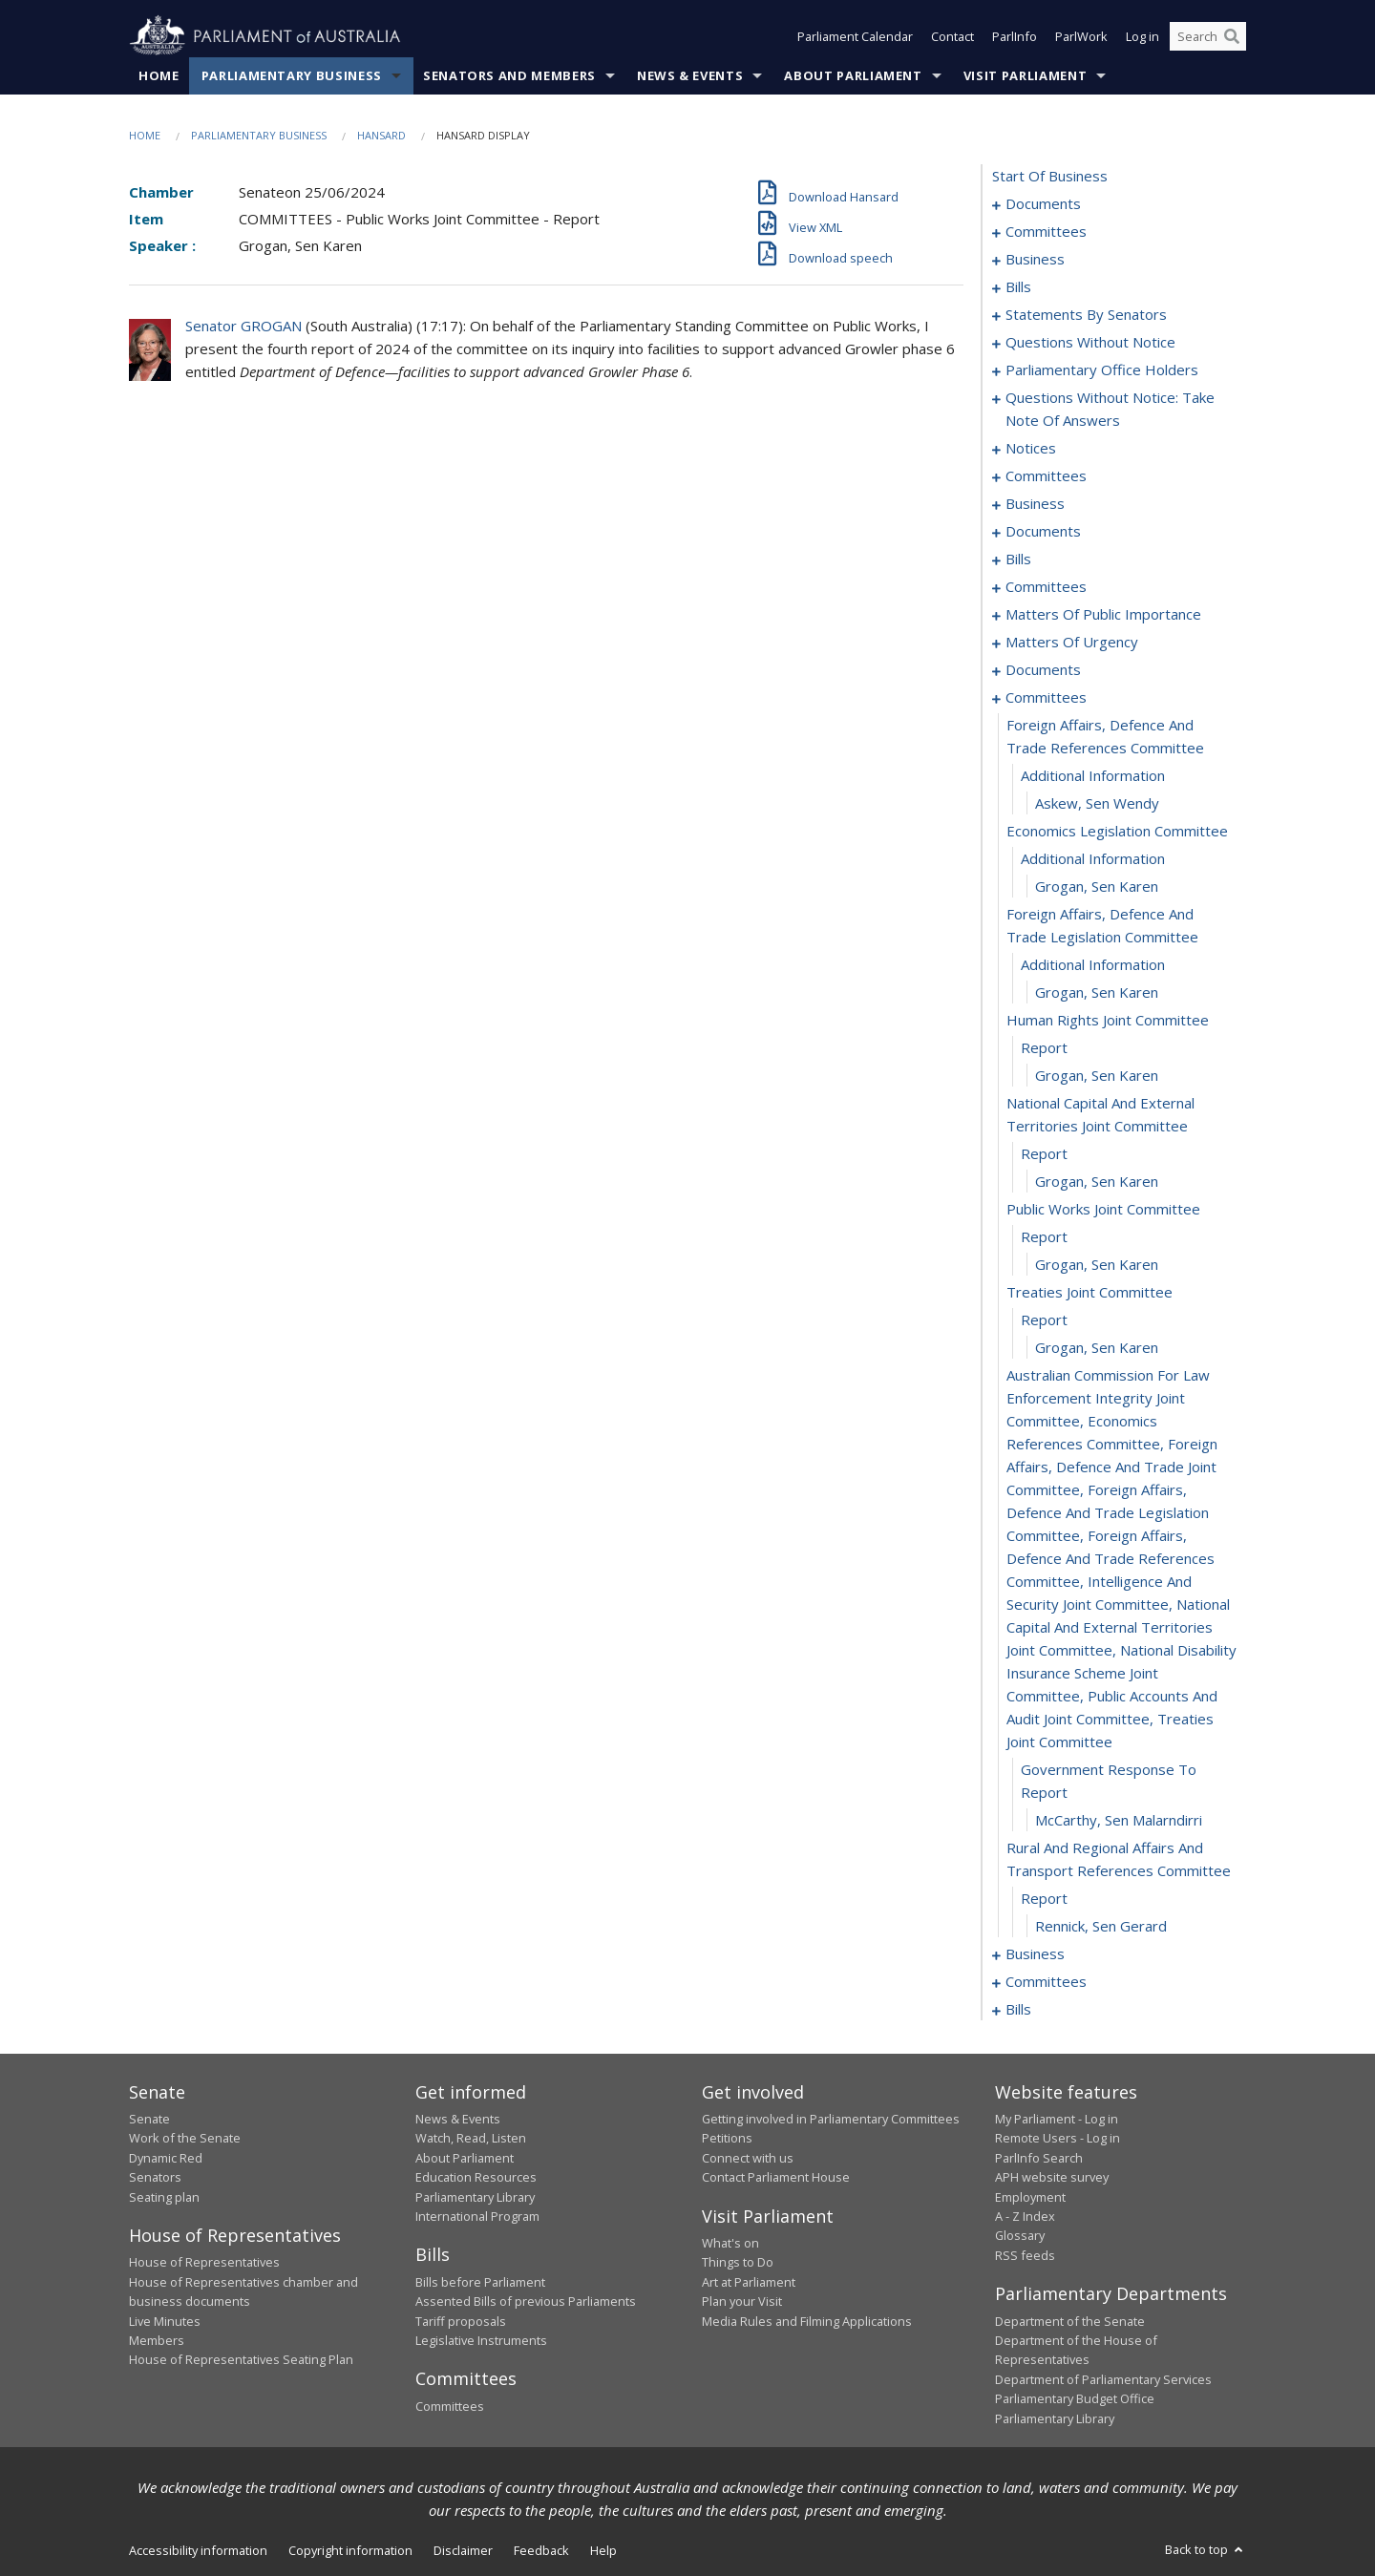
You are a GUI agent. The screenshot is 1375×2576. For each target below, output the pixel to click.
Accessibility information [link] (198, 2550)
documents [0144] (1043, 669)
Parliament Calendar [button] (855, 36)
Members (156, 2340)
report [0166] (1044, 1319)
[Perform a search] (1231, 36)
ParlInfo (1014, 36)
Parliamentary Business (291, 75)
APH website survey (1052, 2176)
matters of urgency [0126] (1071, 641)
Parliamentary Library (475, 2197)
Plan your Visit (742, 2301)
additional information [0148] (1093, 775)
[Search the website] (1208, 36)
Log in (1142, 36)
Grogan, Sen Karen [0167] (1096, 1347)
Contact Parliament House (776, 2176)
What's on (730, 2242)
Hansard (381, 135)
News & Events (690, 75)
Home (159, 75)
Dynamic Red (165, 2157)
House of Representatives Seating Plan (241, 2359)
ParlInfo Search (1039, 2157)
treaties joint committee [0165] (1089, 1291)
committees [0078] (1046, 475)
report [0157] (1044, 1047)
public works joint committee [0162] (1103, 1208)
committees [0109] (1046, 586)
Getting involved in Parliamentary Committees (831, 2118)
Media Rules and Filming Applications (807, 2321)
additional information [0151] (1093, 858)
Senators (155, 2176)
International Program (477, 2216)
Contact (952, 36)
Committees (449, 2406)
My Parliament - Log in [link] (1056, 2118)
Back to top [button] (1205, 2549)
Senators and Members (509, 75)
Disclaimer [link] (463, 2550)
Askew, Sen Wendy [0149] (1097, 803)
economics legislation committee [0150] (1117, 830)
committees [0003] (1046, 231)
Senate (149, 2118)
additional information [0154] (1093, 964)
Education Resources (476, 2176)
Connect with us (747, 2157)
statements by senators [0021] (1086, 314)
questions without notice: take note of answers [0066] (1110, 409)
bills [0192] (1018, 2008)
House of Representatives (204, 2261)
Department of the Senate (1070, 2321)
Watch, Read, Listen (470, 2137)
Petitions (727, 2137)
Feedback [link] (541, 2550)
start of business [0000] (1050, 175)
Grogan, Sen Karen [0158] (1096, 1075)
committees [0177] (1046, 1981)
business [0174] (1035, 1953)
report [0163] (1044, 1236)
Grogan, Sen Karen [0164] (1096, 1264)
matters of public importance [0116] (1103, 613)
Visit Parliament (1025, 75)
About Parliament (852, 75)
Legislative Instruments (481, 2340)
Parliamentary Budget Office (1074, 2398)
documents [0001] (1043, 203)
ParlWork (1081, 36)
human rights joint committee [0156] (1107, 1019)
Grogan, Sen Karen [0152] (1096, 886)
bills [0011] (1018, 286)
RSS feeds (1025, 2255)
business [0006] (1035, 258)
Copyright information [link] (350, 2550)
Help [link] (603, 2550)
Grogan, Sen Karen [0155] (1096, 992)
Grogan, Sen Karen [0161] (1096, 1181)
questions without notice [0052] (1090, 341)
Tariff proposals (460, 2321)
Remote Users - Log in (1057, 2137)
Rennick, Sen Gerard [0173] (1101, 1925)
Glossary (1020, 2235)
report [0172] (1044, 1898)
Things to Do (737, 2261)
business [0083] (1035, 503)
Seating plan (164, 2197)
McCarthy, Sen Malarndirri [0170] (1118, 1819)
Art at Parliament (748, 2282)
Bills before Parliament (480, 2282)
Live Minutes (165, 2321)
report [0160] (1044, 1153)
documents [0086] (1043, 530)
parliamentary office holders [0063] (1101, 369)
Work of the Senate (185, 2137)
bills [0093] (1018, 558)
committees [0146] (1046, 697)
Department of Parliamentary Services (1103, 2379)
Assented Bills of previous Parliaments (525, 2301)
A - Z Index (1025, 2216)
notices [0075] (1030, 447)
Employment (1030, 2197)
